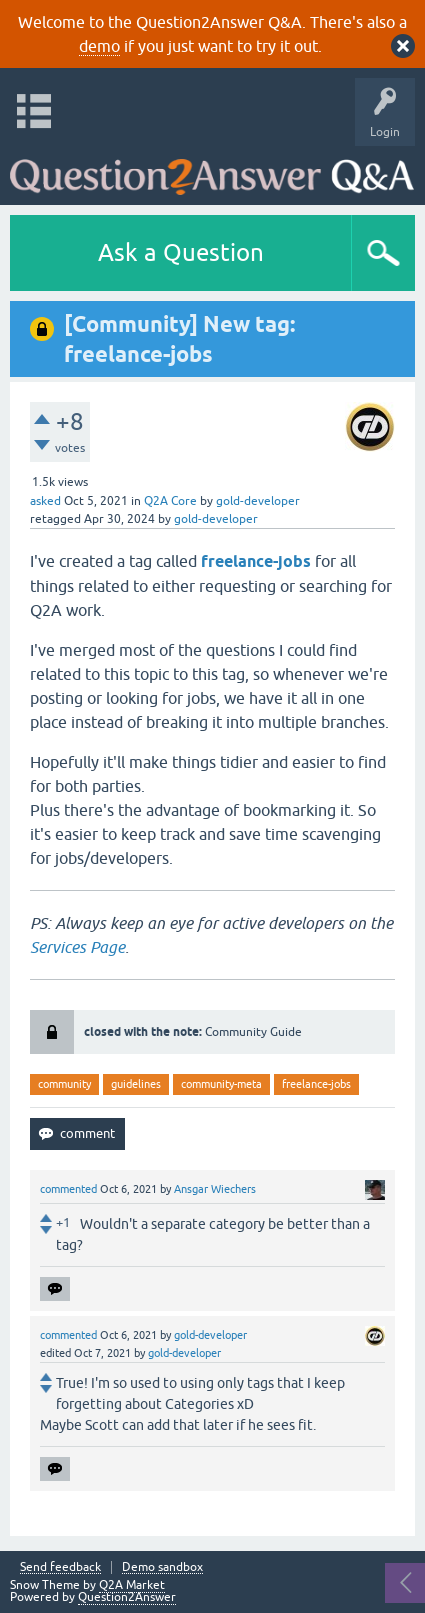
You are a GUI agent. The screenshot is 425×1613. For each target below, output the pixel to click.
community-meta (221, 1084)
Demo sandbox (162, 1567)
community (64, 1084)
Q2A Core (170, 501)
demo (99, 46)
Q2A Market (132, 1585)
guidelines (136, 1084)
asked (45, 501)
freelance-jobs (316, 1084)
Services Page (77, 947)
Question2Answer (127, 1597)
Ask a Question (181, 252)
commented (68, 1189)
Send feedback (60, 1567)
